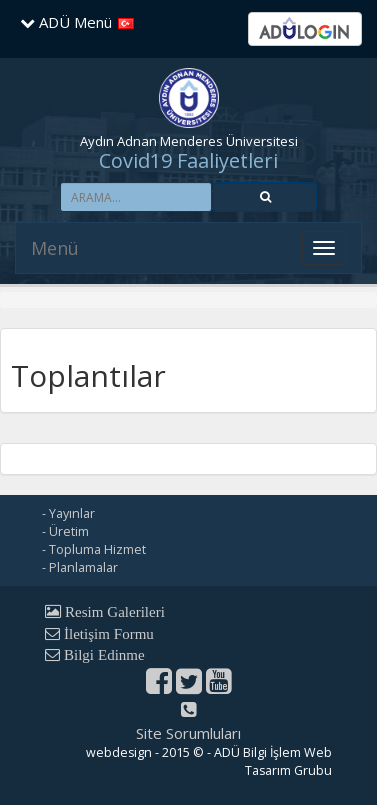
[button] (265, 197)
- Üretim (65, 531)
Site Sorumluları (188, 733)
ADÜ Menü (66, 22)
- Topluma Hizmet (94, 549)
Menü (55, 248)
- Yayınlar (68, 513)
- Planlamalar (80, 567)
